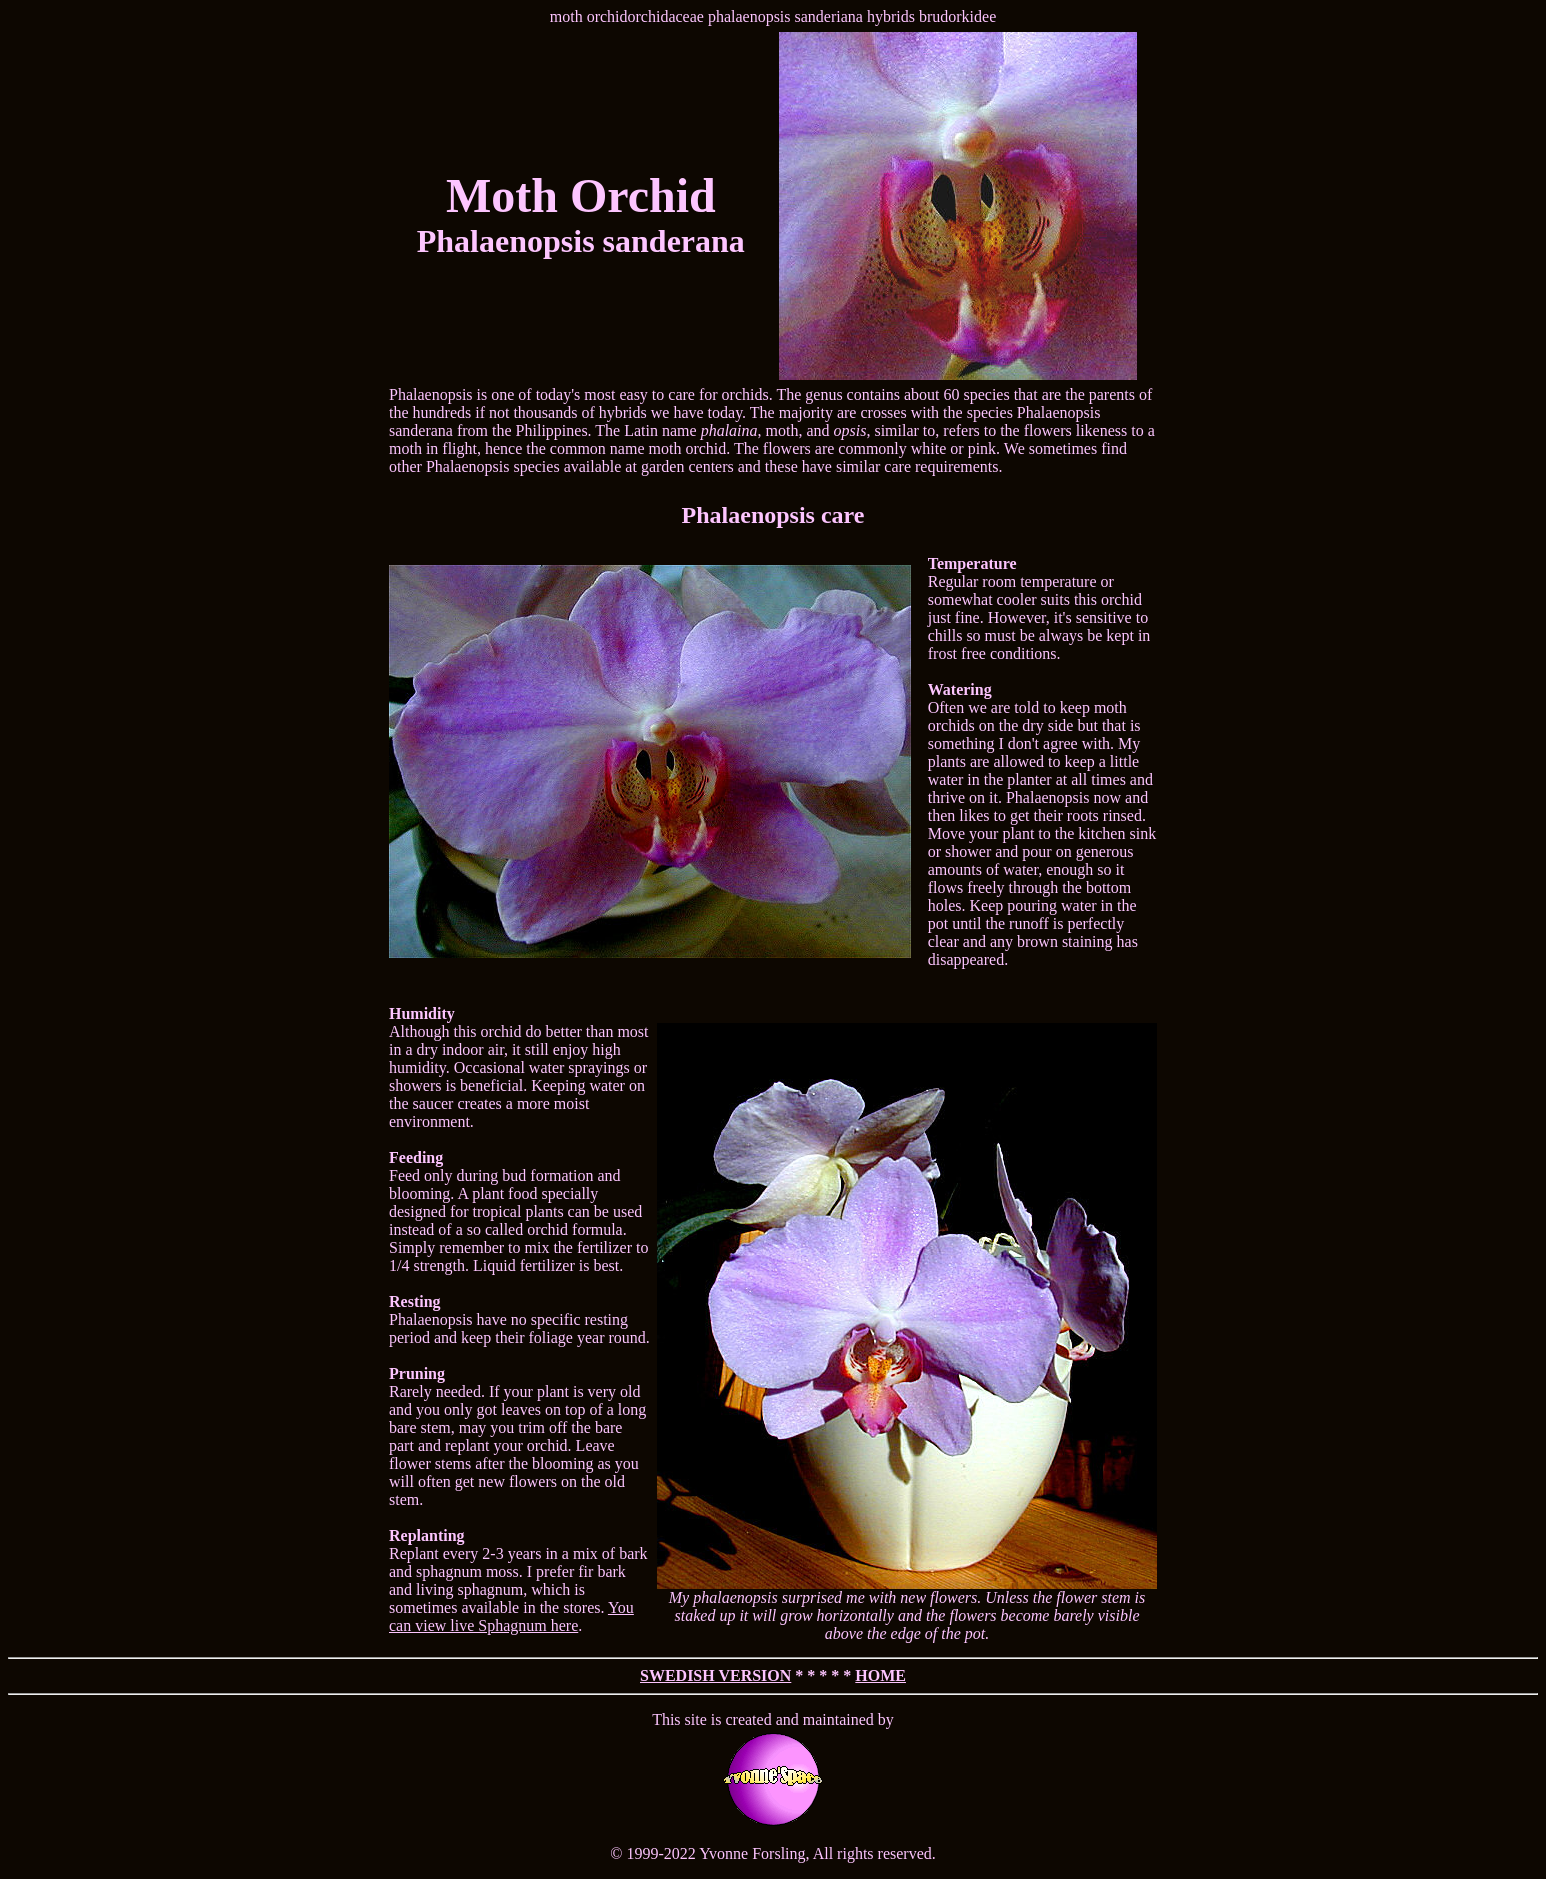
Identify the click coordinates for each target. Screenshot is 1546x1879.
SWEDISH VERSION (715, 1675)
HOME (880, 1675)
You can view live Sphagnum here (511, 1616)
